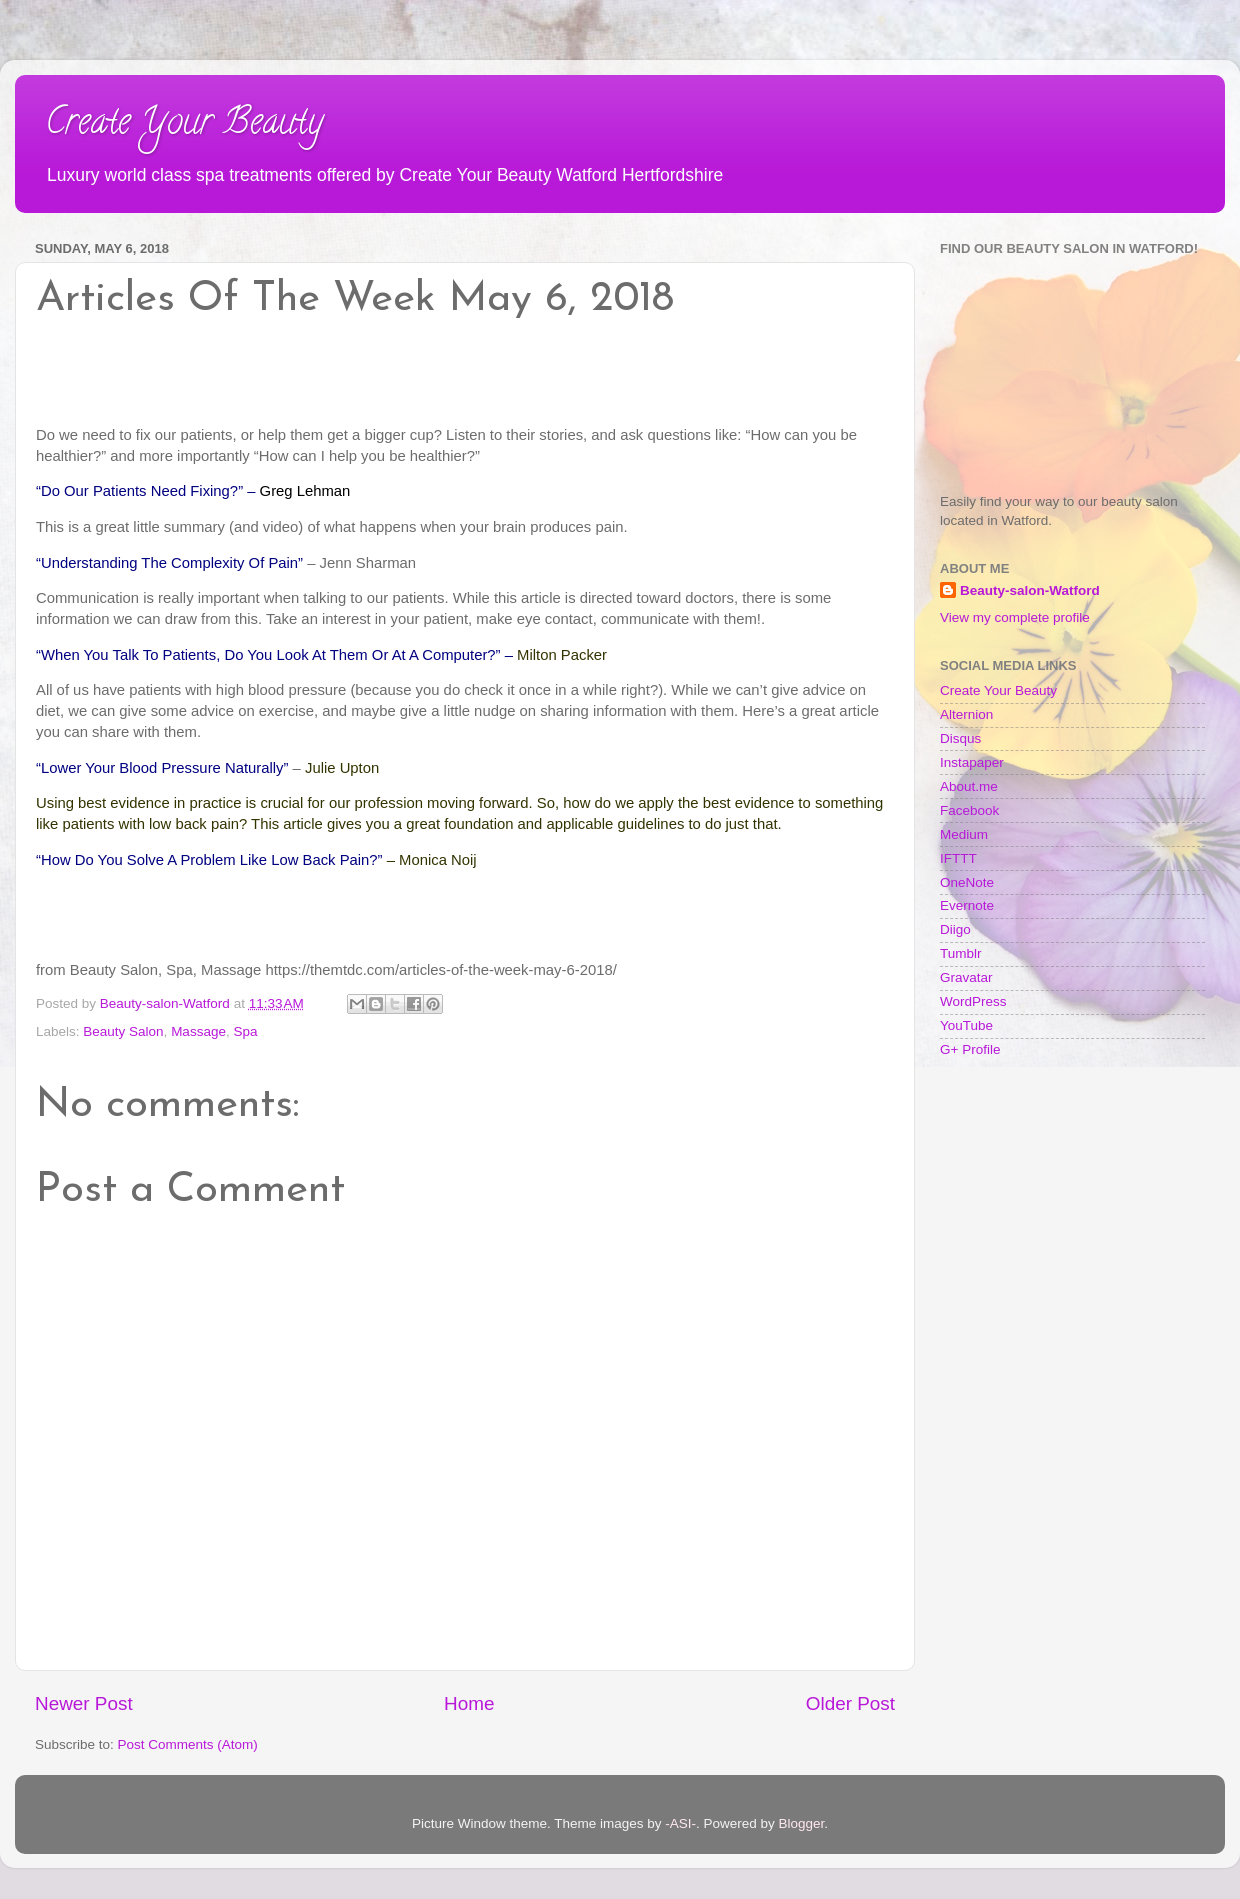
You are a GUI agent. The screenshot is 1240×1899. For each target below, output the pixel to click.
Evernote (967, 905)
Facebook (969, 810)
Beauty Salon (123, 1031)
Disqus (960, 738)
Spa (245, 1031)
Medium (964, 834)
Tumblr (961, 953)
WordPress (973, 1001)
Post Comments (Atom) (188, 1744)
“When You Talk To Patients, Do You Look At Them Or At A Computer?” (268, 655)
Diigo (955, 929)
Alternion (966, 714)
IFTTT (958, 858)
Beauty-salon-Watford (1030, 590)
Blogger (802, 1823)
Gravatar (966, 977)
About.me (969, 786)
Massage (198, 1031)
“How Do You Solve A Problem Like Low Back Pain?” (209, 860)
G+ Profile (970, 1049)
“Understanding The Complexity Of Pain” (169, 563)
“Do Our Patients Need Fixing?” (139, 491)
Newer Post (84, 1703)
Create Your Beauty (184, 125)
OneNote (967, 882)
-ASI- (680, 1823)
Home (469, 1703)
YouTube (966, 1025)
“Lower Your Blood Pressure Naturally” (162, 768)
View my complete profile (1015, 617)
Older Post (850, 1703)
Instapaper (972, 762)
